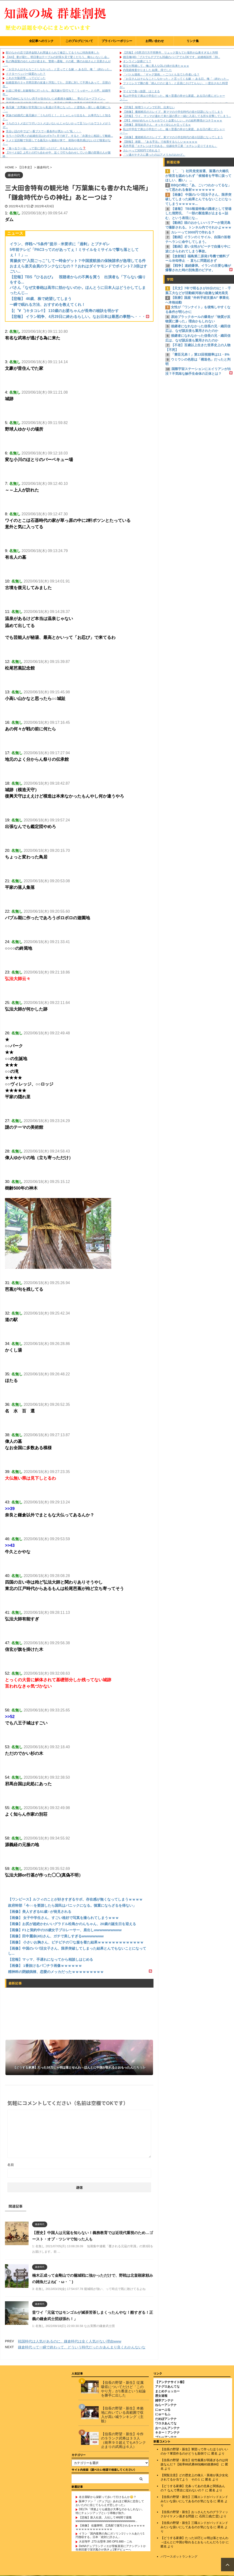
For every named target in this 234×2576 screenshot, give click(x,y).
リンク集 (193, 41)
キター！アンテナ (167, 2433)
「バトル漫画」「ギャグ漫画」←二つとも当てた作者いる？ (161, 74)
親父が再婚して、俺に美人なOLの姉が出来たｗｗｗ (156, 65)
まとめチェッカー (167, 2391)
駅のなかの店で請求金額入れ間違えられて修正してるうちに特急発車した (52, 52)
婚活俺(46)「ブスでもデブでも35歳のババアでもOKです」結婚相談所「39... (171, 57)
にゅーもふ (162, 2414)
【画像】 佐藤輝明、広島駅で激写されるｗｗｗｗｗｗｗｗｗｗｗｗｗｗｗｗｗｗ (110, 2527)
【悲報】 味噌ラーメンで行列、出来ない (149, 107)
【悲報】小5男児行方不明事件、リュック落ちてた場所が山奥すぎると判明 (170, 52)
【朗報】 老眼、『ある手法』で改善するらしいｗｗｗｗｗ (160, 141)
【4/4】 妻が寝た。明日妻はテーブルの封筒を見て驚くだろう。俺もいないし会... (57, 57)
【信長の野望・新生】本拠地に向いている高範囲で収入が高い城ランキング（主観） (122, 2415)
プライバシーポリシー (117, 41)
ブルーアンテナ (166, 2437)
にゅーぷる (162, 2410)
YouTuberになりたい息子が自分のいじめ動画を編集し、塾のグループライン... (55, 98)
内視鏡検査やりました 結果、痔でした (147, 70)
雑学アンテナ (164, 2401)
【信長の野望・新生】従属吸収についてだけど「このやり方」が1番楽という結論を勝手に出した (123, 2389)
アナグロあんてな (167, 2387)
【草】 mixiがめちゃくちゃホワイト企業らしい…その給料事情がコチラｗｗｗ (172, 120)
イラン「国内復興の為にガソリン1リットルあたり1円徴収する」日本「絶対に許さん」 (110, 2535)
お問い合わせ (154, 41)
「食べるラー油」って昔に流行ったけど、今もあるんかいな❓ (46, 148)
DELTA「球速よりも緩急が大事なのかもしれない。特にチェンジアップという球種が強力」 (110, 2511)
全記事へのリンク (41, 41)
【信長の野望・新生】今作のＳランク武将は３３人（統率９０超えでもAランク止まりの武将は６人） (123, 2440)
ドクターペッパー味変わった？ (26, 73)
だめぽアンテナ (166, 2419)
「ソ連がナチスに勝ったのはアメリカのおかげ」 (154, 154)
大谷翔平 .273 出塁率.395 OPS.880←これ (105, 2542)
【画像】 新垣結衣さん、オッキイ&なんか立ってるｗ (157, 124)
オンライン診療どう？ (137, 61)
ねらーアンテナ (166, 2405)
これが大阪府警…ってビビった (26, 78)
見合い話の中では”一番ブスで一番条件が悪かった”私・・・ (43, 131)
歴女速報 (161, 2396)
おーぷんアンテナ (167, 2428)
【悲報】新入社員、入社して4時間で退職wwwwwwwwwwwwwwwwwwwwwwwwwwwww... (106, 2519)
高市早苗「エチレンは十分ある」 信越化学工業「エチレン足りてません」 (170, 146)
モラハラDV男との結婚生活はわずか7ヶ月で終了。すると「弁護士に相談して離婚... (59, 135)
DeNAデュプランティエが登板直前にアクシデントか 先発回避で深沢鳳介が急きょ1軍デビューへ (111, 2548)
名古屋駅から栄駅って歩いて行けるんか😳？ (107, 2497)
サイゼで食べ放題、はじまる (141, 91)
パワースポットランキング (179, 2557)
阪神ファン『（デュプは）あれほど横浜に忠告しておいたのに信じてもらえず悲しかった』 (110, 2503)
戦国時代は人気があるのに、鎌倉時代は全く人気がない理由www (69, 2341)
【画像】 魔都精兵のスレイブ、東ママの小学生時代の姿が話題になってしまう (173, 111)
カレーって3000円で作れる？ (142, 150)
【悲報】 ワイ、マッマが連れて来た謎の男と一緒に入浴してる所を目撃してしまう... (177, 116)
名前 (10, 2165)
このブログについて (79, 41)
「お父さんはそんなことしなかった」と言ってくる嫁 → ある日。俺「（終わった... (59, 69)
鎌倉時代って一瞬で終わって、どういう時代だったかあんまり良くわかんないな (81, 2347)
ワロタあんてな (166, 2424)
